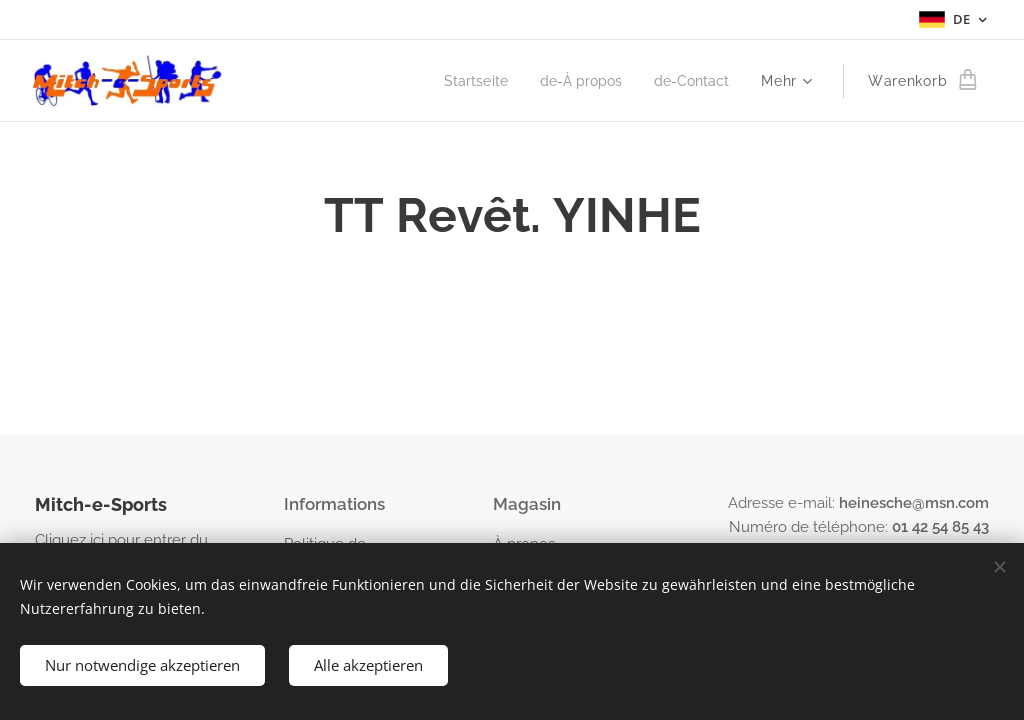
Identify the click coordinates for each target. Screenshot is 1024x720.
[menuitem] (463, 81)
